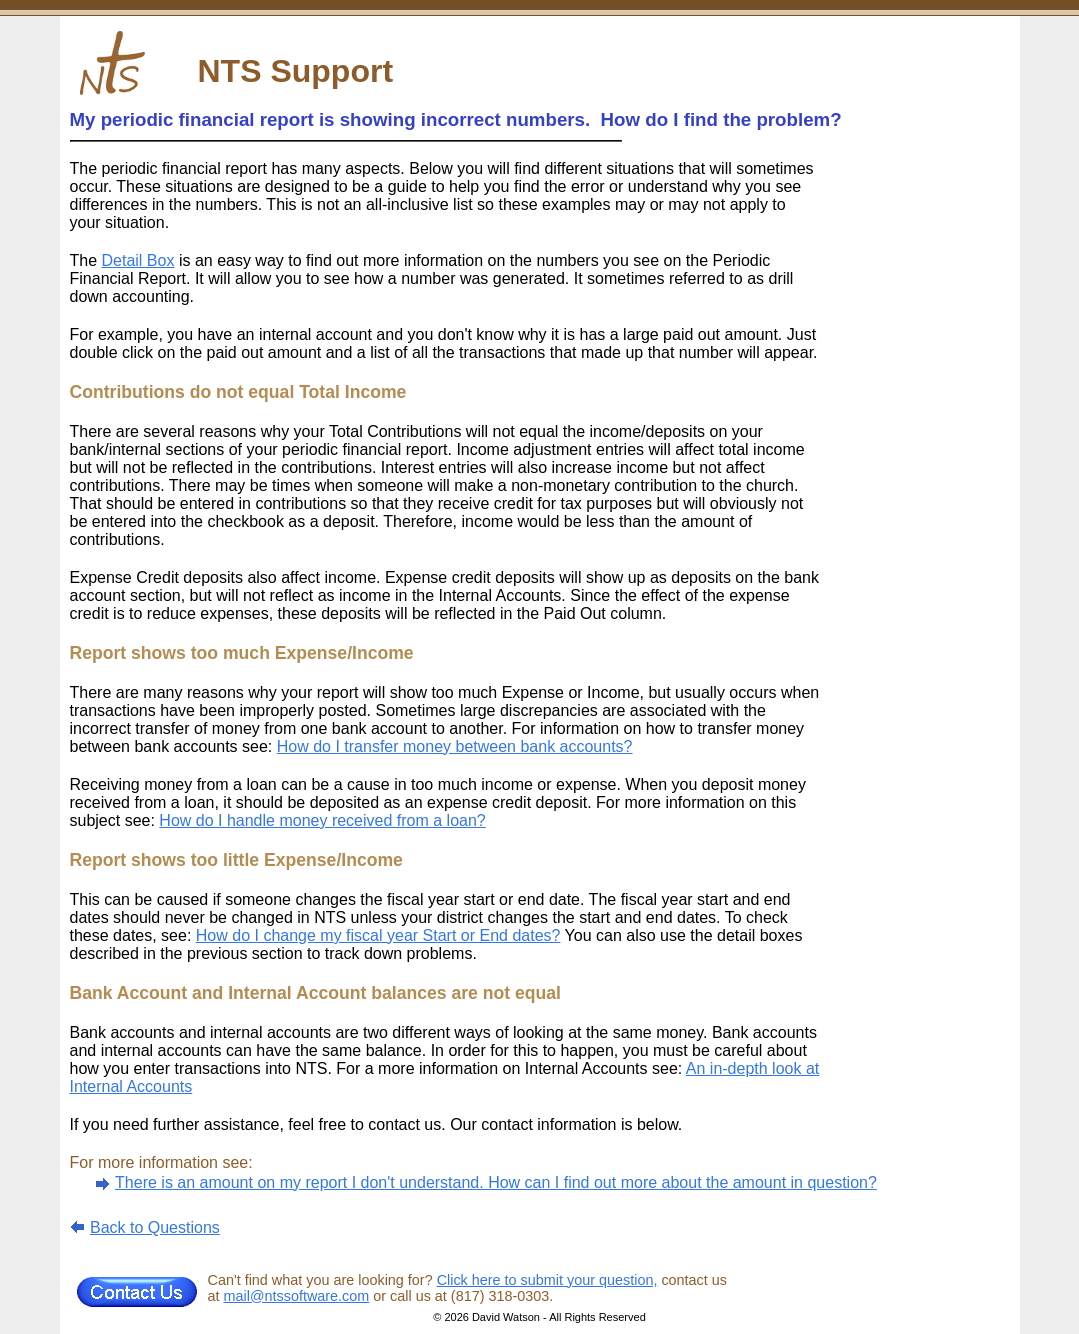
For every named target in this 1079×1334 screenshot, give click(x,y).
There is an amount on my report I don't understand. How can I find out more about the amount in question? (496, 1182)
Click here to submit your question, (547, 1280)
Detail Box (138, 260)
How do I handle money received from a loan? (322, 820)
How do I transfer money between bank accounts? (455, 746)
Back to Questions (155, 1227)
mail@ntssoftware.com (297, 1296)
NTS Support (296, 71)
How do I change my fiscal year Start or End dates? (378, 935)
